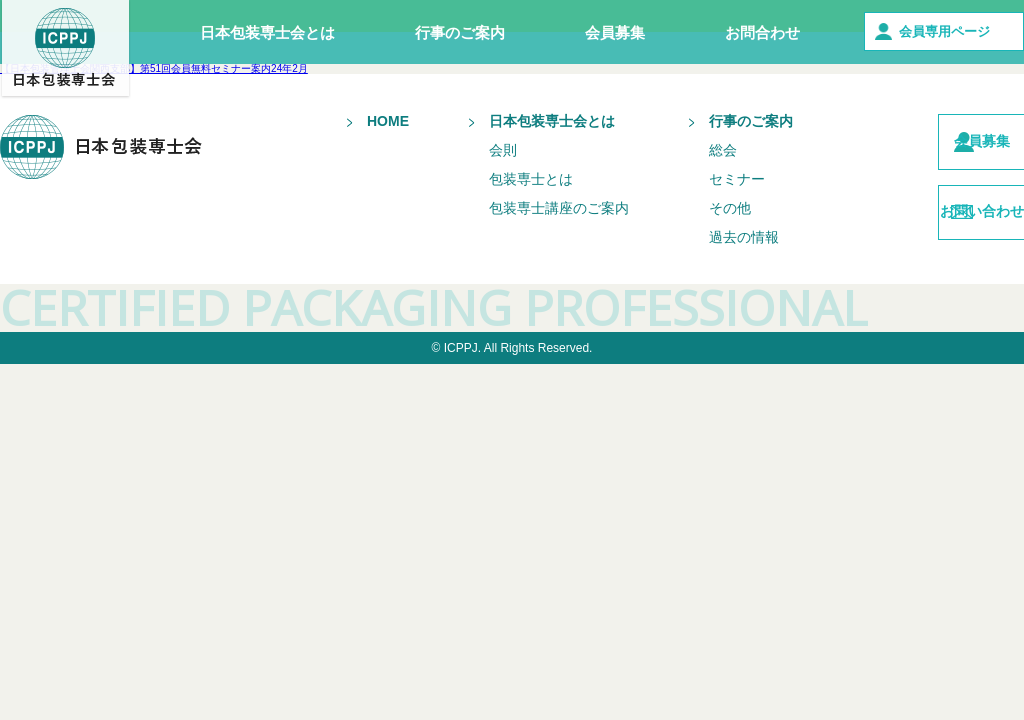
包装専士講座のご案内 (522, 208)
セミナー (700, 179)
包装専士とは (494, 179)
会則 (466, 150)
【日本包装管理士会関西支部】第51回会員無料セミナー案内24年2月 (154, 68)
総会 (686, 150)
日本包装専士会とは (267, 32)
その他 (693, 208)
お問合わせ (762, 32)
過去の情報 (707, 237)
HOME (351, 121)
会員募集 (615, 32)
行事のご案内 (460, 32)
